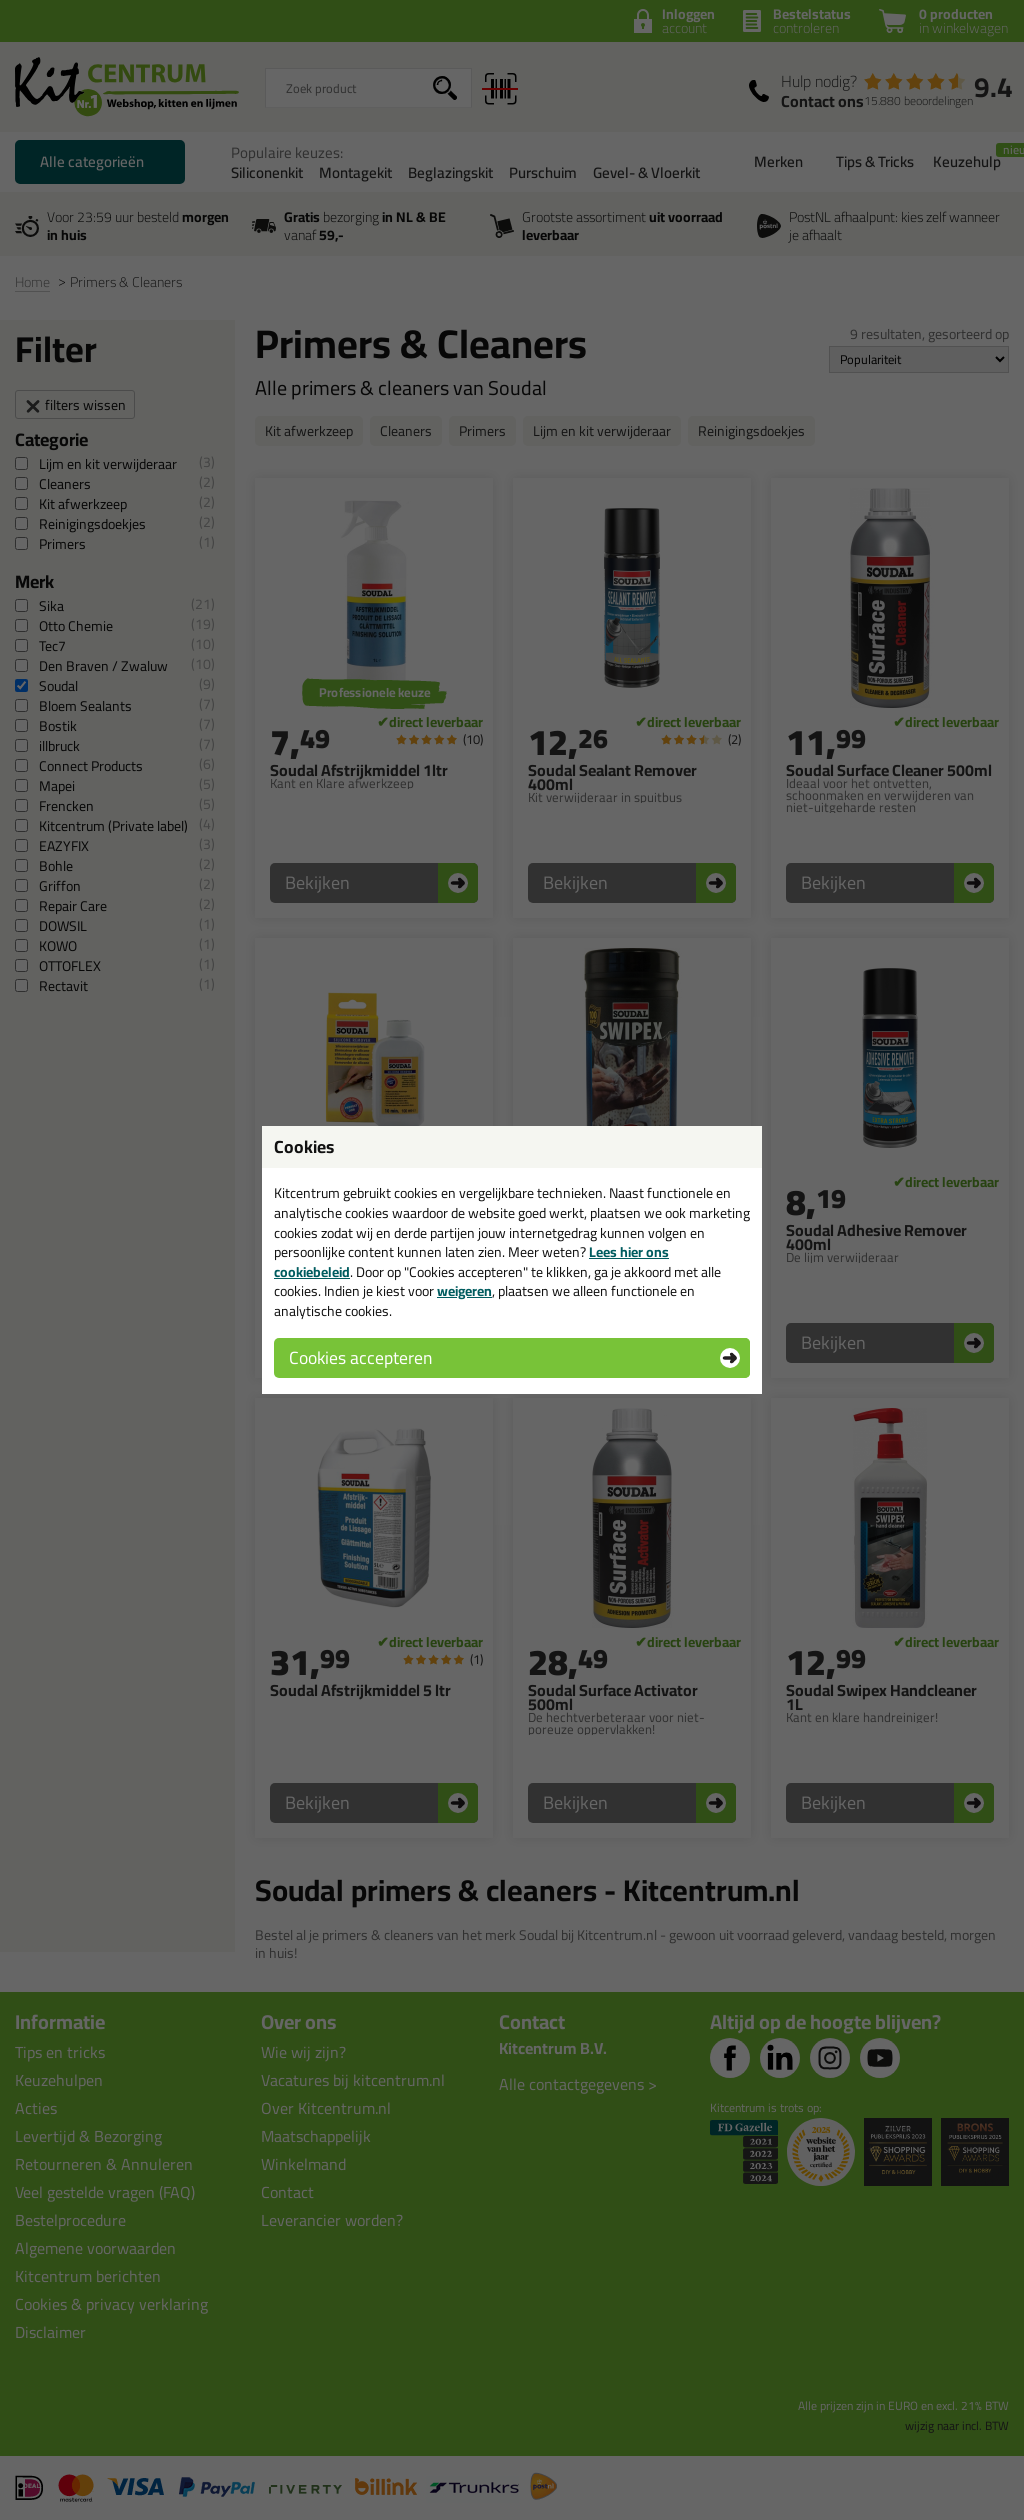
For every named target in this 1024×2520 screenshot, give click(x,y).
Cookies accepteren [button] (360, 1357)
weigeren (464, 1291)
